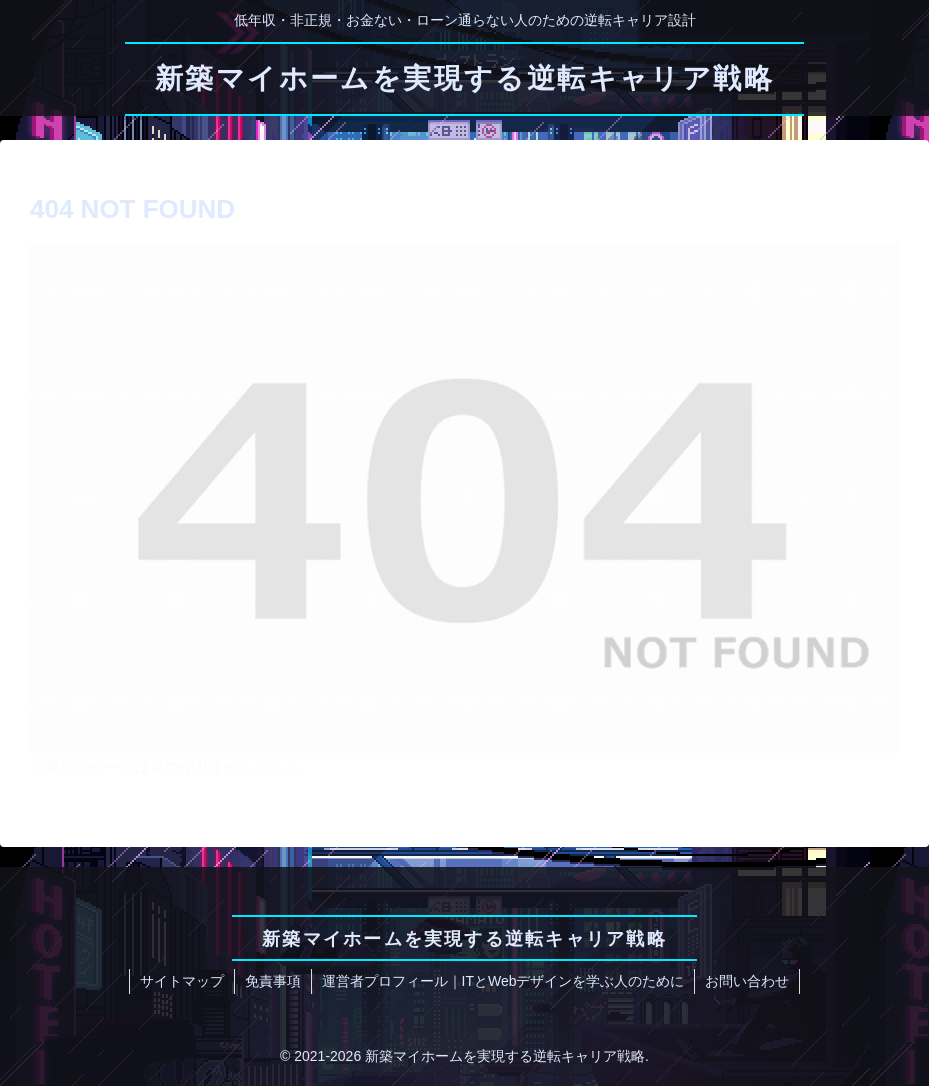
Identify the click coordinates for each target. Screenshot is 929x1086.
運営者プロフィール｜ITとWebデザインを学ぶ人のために (503, 981)
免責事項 (273, 981)
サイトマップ (182, 981)
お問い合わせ (747, 981)
